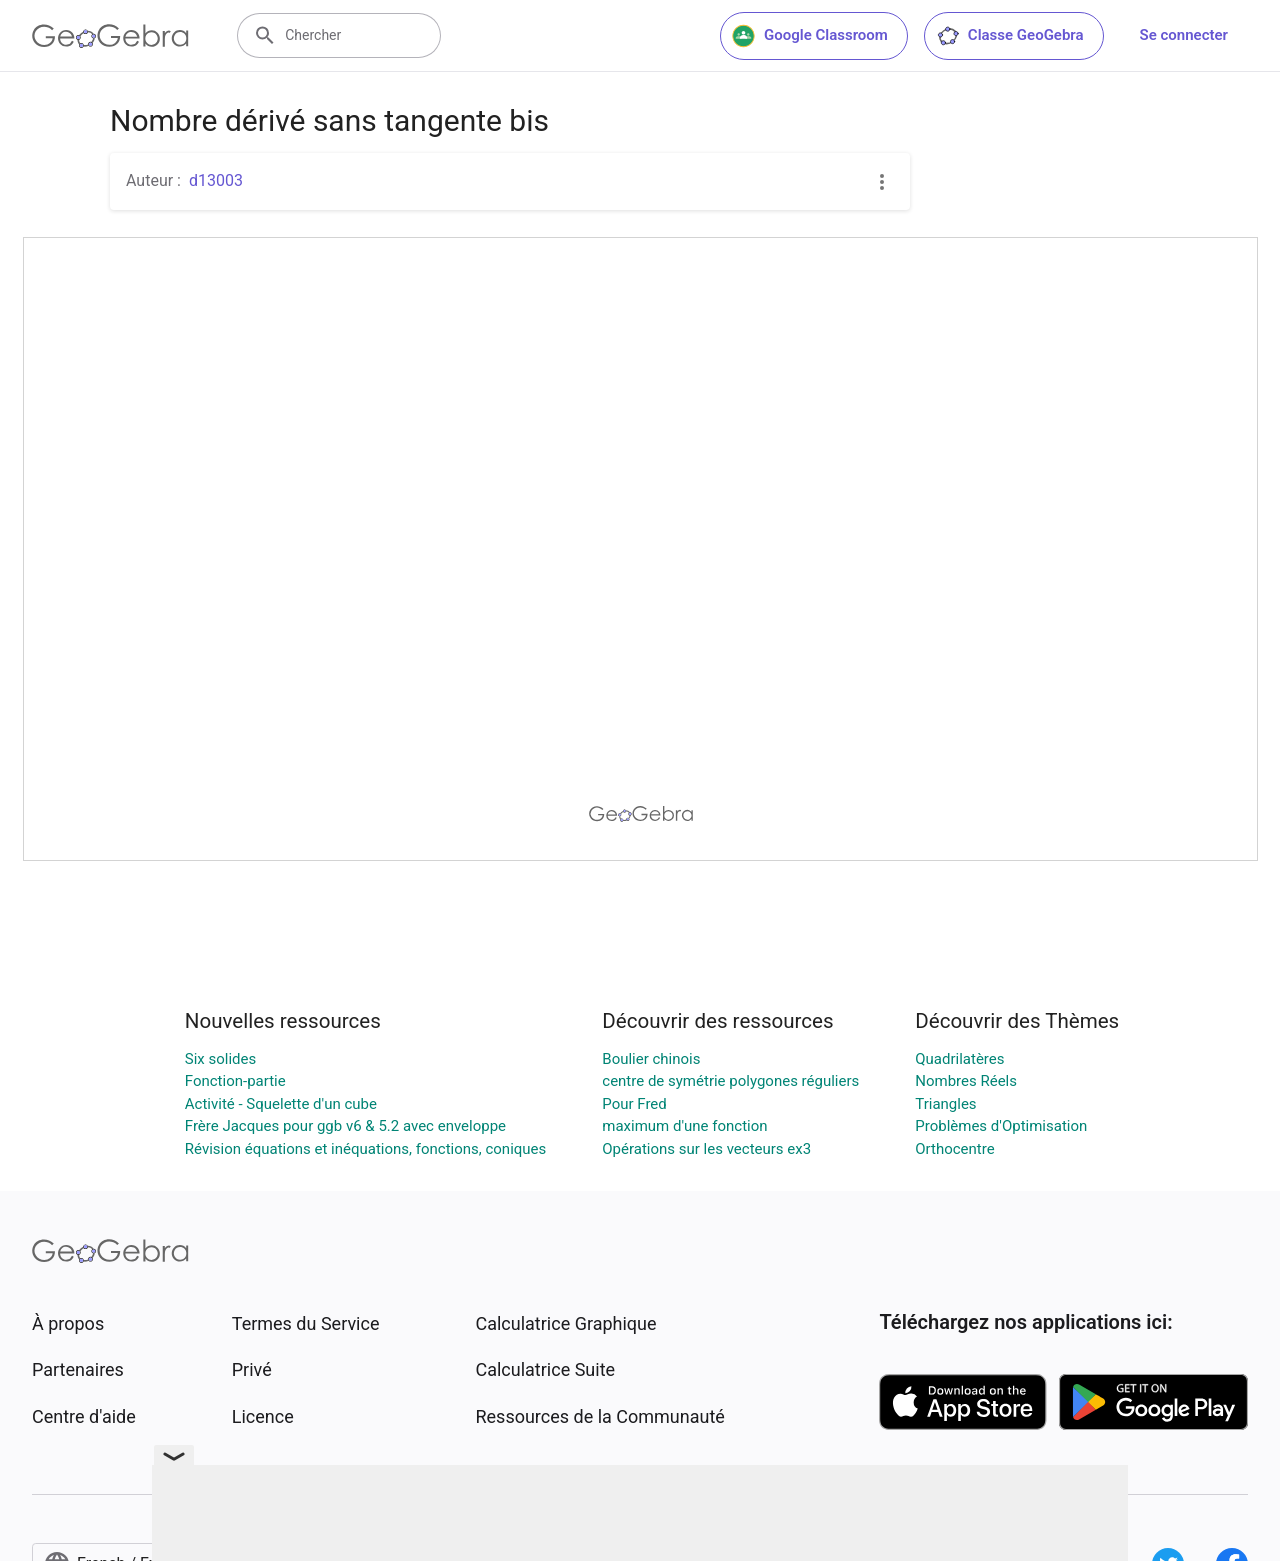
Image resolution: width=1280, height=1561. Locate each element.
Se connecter (1184, 35)
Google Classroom (810, 36)
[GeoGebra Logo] (110, 36)
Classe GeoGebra (1010, 36)
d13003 (216, 180)
